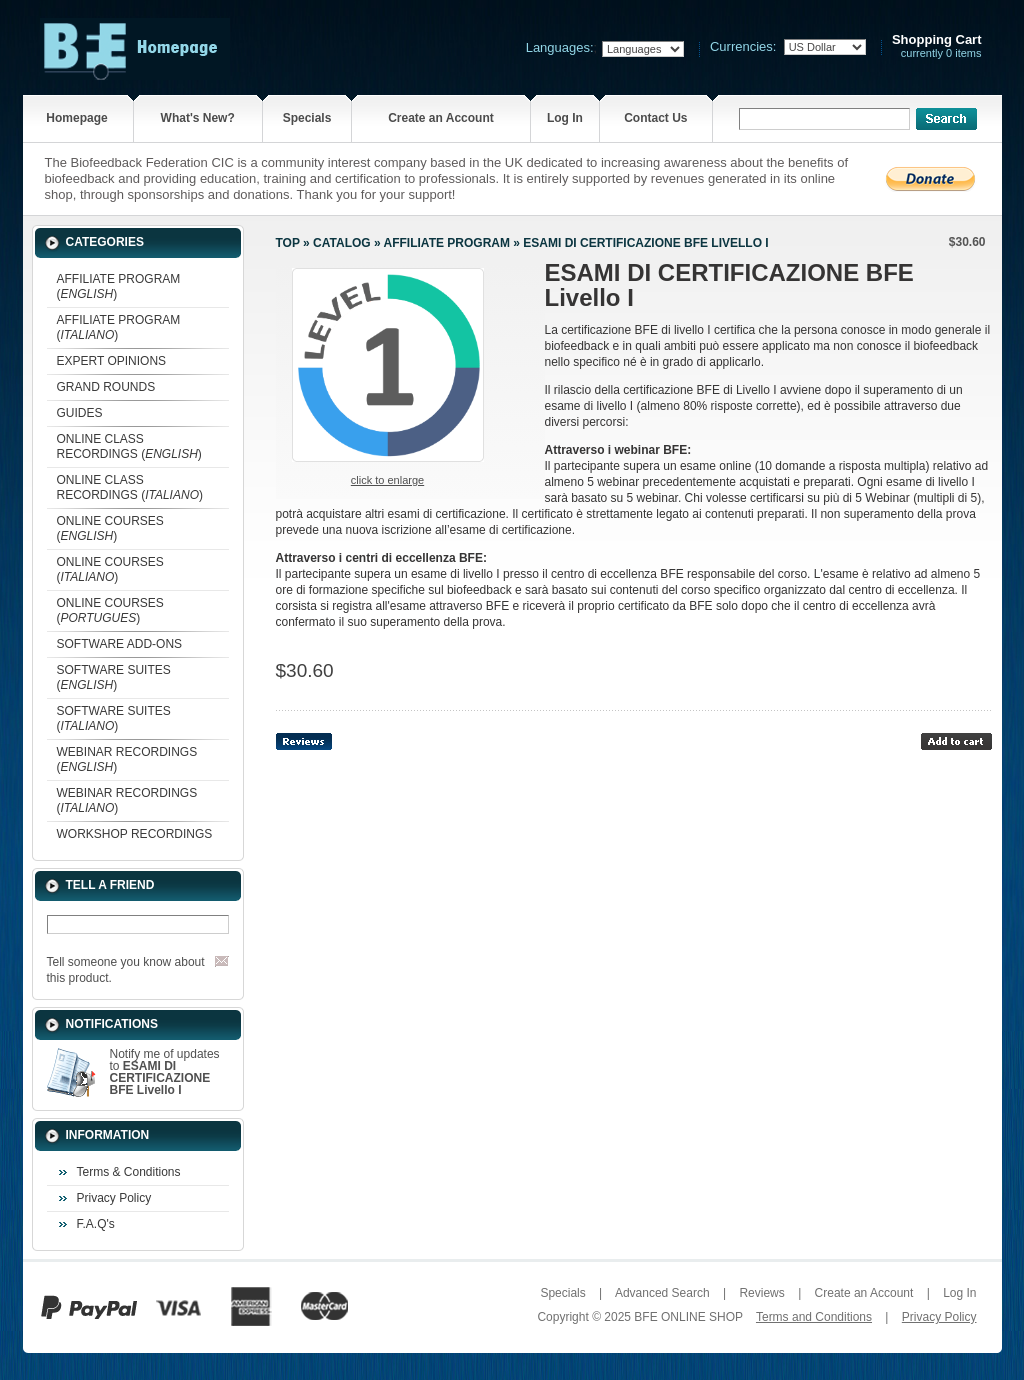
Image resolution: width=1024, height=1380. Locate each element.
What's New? (198, 118)
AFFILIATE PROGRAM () (119, 286)
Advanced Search (662, 1293)
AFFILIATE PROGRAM (447, 243)
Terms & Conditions (129, 1172)
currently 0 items (937, 46)
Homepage (76, 118)
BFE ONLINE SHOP (688, 1317)
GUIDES (80, 413)
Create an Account (441, 118)
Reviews (761, 1293)
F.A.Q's (96, 1224)
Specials (307, 118)
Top (288, 243)
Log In (565, 118)
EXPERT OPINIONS (112, 361)
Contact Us (655, 118)
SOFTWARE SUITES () (114, 677)
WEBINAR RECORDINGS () (127, 759)
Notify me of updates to (165, 1072)
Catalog (342, 243)
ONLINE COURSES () (110, 528)
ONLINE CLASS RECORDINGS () (129, 446)
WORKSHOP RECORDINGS (135, 834)
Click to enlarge (387, 480)
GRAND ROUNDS (106, 387)
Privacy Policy (114, 1198)
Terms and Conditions (814, 1317)
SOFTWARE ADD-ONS (120, 644)
